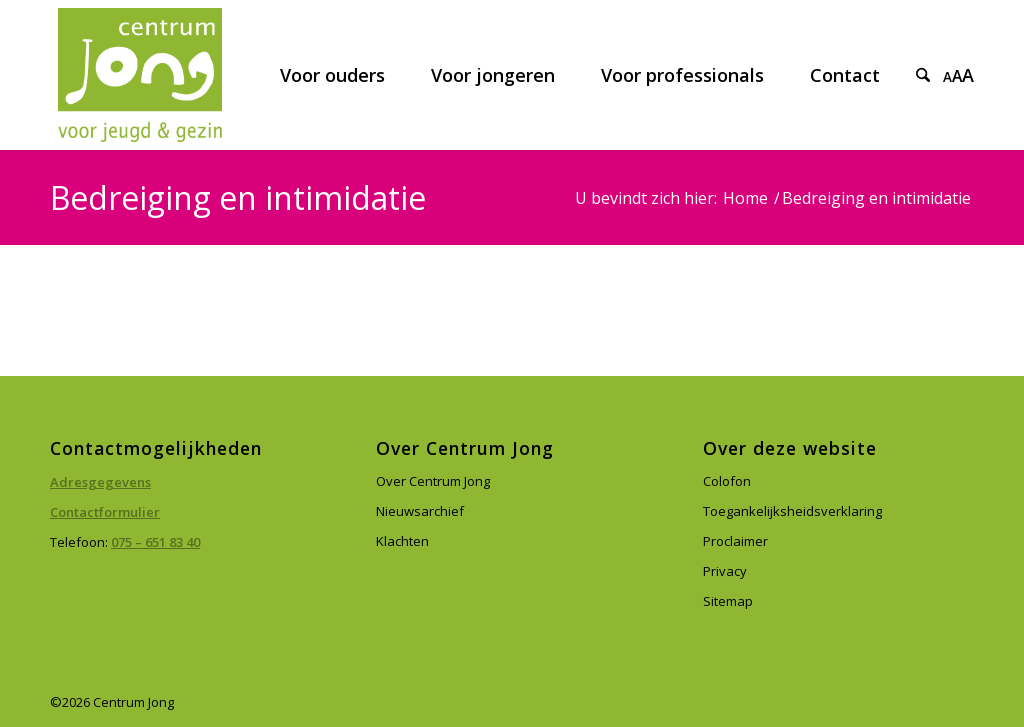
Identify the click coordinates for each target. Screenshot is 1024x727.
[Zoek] (923, 75)
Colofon (727, 481)
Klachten (402, 541)
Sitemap (728, 601)
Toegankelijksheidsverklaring (792, 511)
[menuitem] (332, 75)
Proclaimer (735, 541)
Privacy (725, 571)
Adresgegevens (100, 482)
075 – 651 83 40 (155, 542)
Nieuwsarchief (420, 511)
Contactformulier (105, 512)
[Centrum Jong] (140, 75)
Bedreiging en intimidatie (238, 197)
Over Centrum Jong (433, 481)
